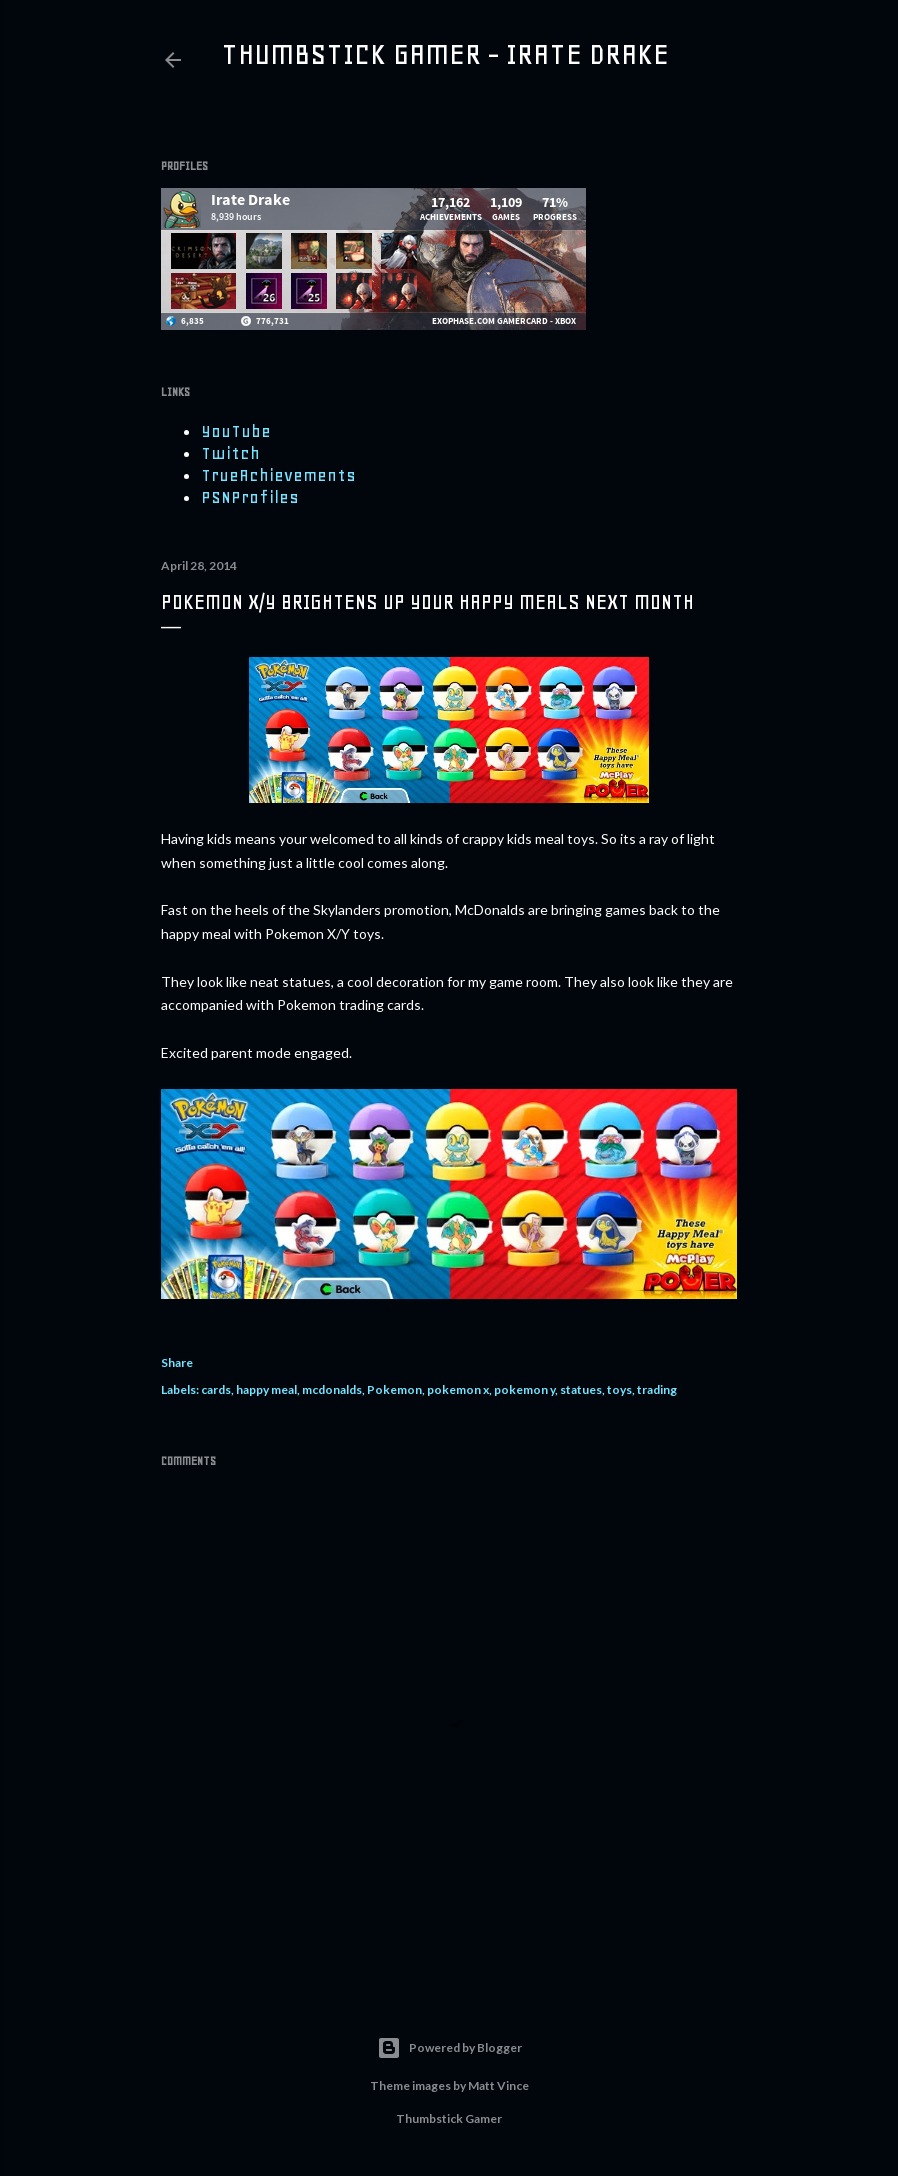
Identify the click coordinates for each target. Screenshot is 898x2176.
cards (216, 1389)
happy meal (266, 1389)
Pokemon (394, 1389)
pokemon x (458, 1389)
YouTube (236, 431)
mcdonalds (332, 1389)
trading (657, 1389)
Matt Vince (498, 2085)
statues (581, 1389)
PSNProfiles (250, 497)
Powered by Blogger (449, 2048)
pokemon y (524, 1389)
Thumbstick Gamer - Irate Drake (445, 54)
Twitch (230, 453)
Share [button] (177, 1362)
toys (619, 1389)
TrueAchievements (278, 475)
